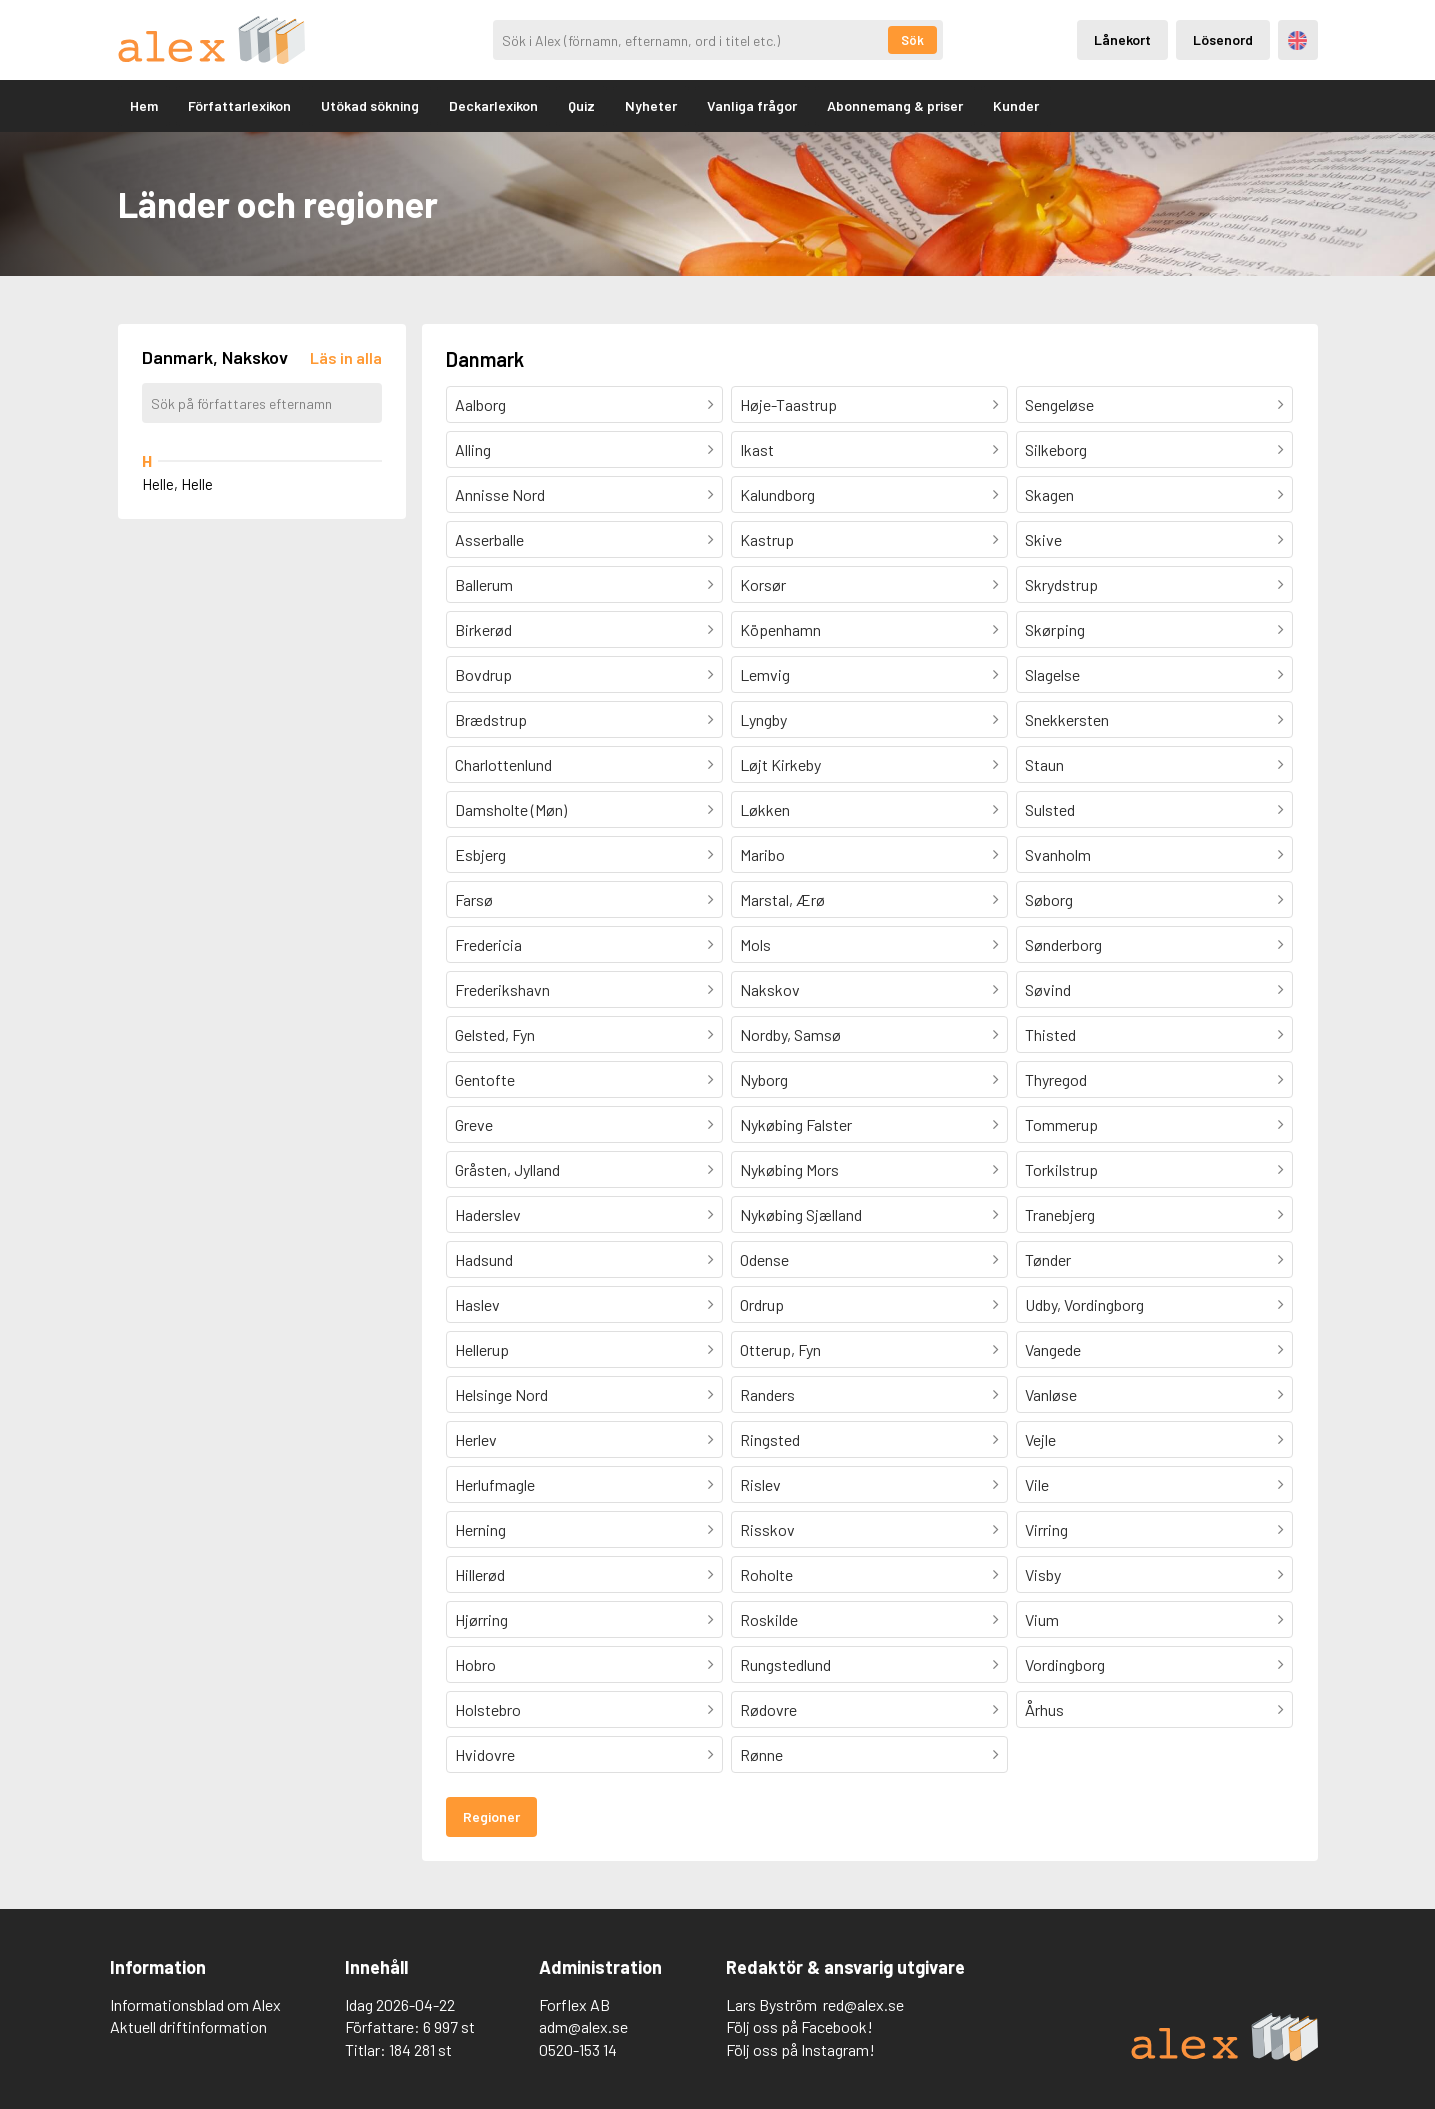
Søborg (1049, 899)
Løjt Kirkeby (780, 764)
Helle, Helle (177, 484)
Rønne (761, 1754)
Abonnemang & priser (895, 105)
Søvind (1048, 989)
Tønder (1048, 1259)
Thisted (1050, 1034)
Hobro (475, 1664)
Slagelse (1052, 674)
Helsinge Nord (501, 1394)
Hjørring (481, 1619)
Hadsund (484, 1259)
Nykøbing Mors (789, 1169)
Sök (912, 40)
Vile (1037, 1484)
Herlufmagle (495, 1484)
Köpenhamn (780, 629)
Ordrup (762, 1304)
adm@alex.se (583, 2026)
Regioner (491, 1816)
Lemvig (765, 674)
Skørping (1055, 629)
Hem (144, 105)
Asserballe (489, 539)
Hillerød (480, 1574)
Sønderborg (1063, 944)
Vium (1042, 1619)
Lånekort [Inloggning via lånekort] (1122, 39)
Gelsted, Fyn (495, 1034)
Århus (1044, 1709)
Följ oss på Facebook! (799, 2026)
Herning (480, 1529)
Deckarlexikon (493, 105)
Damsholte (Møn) (511, 809)
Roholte (766, 1574)
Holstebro (488, 1709)
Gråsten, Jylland (507, 1169)
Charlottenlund (503, 764)
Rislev (760, 1484)
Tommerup (1061, 1124)
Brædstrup (491, 719)
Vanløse (1051, 1394)
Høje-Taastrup (788, 404)
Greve (474, 1124)
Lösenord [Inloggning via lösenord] (1223, 39)
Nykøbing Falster (796, 1124)
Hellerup (482, 1349)
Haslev (477, 1304)
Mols (755, 944)
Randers (767, 1394)
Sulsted (1050, 809)
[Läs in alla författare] (346, 357)
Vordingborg (1065, 1664)
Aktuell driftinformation (188, 2026)
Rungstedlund (785, 1664)
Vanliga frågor (752, 105)
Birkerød (483, 629)
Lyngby (763, 719)
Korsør (763, 584)
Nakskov (770, 989)
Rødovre (768, 1709)
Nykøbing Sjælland (801, 1214)
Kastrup (767, 539)
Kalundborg (777, 494)
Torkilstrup (1061, 1169)
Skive (1043, 539)
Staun (1044, 764)
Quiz (581, 105)
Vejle (1040, 1439)
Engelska (1297, 40)
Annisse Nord (500, 494)
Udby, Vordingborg (1084, 1304)
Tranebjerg (1060, 1214)
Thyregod (1056, 1079)
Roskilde (769, 1619)
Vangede (1053, 1349)
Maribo (762, 854)
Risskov (767, 1529)
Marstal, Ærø (782, 899)
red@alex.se (863, 2004)
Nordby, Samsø (790, 1034)
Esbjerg (480, 854)
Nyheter (651, 105)
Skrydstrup (1061, 584)
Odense (764, 1259)
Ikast (757, 449)
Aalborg (480, 404)
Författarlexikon (239, 105)
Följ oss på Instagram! (800, 2049)
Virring (1046, 1529)
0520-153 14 (578, 2049)
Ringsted (770, 1439)
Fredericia (488, 944)
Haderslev (488, 1214)
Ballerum (484, 584)
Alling (473, 449)
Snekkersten (1067, 719)
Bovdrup (483, 674)
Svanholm (1058, 854)
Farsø (474, 899)
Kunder (1016, 105)
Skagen (1049, 494)
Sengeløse (1059, 404)
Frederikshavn (502, 989)
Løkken (765, 809)
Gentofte (485, 1079)
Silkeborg (1056, 449)
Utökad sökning (370, 105)
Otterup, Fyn (780, 1349)
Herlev (476, 1439)
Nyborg (764, 1079)
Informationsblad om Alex (195, 2004)
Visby (1043, 1574)
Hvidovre (485, 1754)
